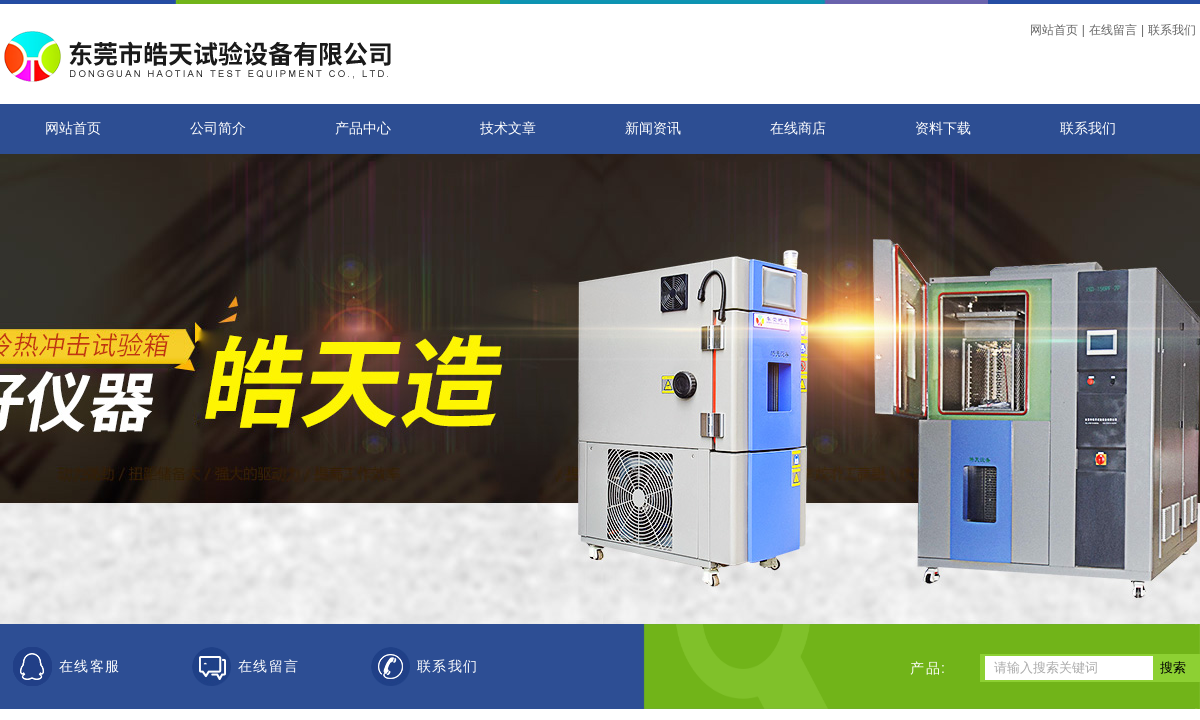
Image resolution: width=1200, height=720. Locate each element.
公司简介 (218, 128)
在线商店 (798, 128)
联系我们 (1172, 30)
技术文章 (508, 128)
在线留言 (1113, 30)
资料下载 (943, 128)
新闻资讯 (653, 128)
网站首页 (1054, 30)
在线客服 (90, 666)
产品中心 (363, 128)
